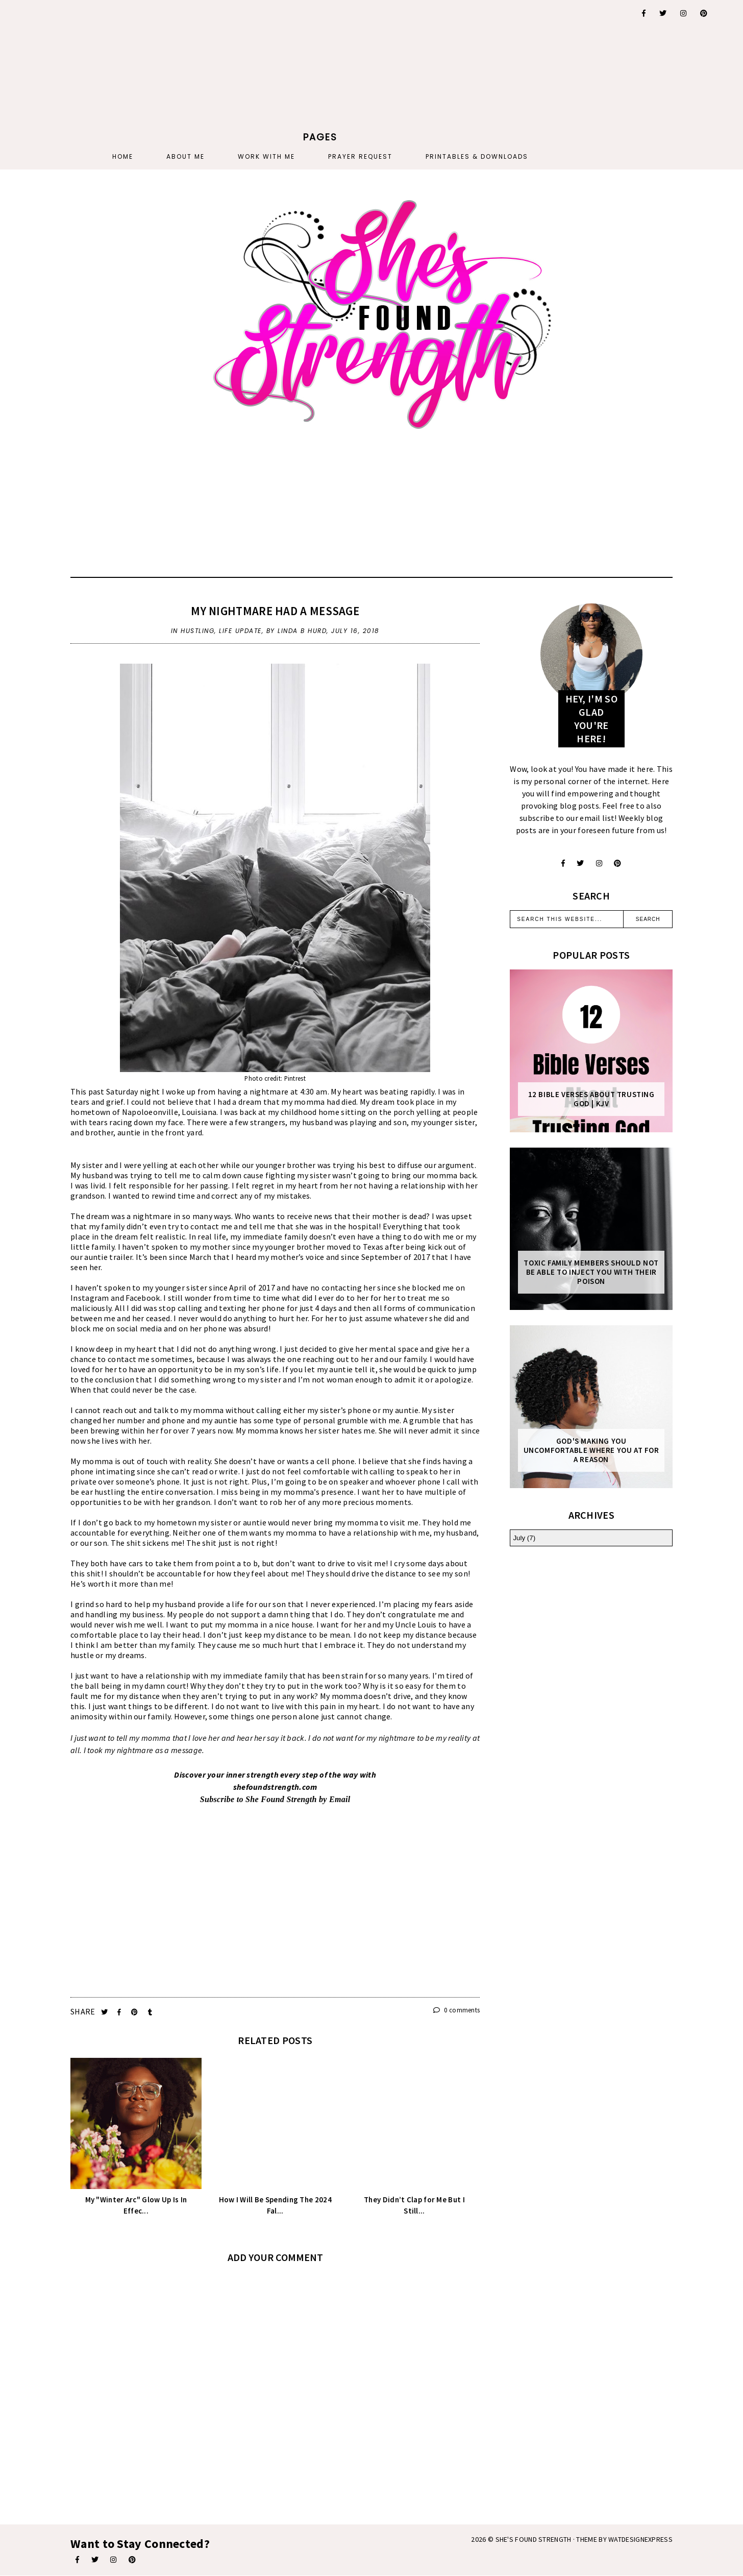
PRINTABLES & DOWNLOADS (477, 156)
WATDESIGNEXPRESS (640, 2539)
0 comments (456, 2010)
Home (122, 156)
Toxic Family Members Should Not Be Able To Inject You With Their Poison (591, 1272)
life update (240, 630)
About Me (185, 156)
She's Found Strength (534, 2539)
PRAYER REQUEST (360, 156)
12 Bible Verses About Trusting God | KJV (591, 1099)
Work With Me (266, 156)
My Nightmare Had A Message (275, 610)
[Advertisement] (320, 64)
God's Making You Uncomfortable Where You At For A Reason (591, 1450)
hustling (197, 630)
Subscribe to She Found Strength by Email (275, 1799)
